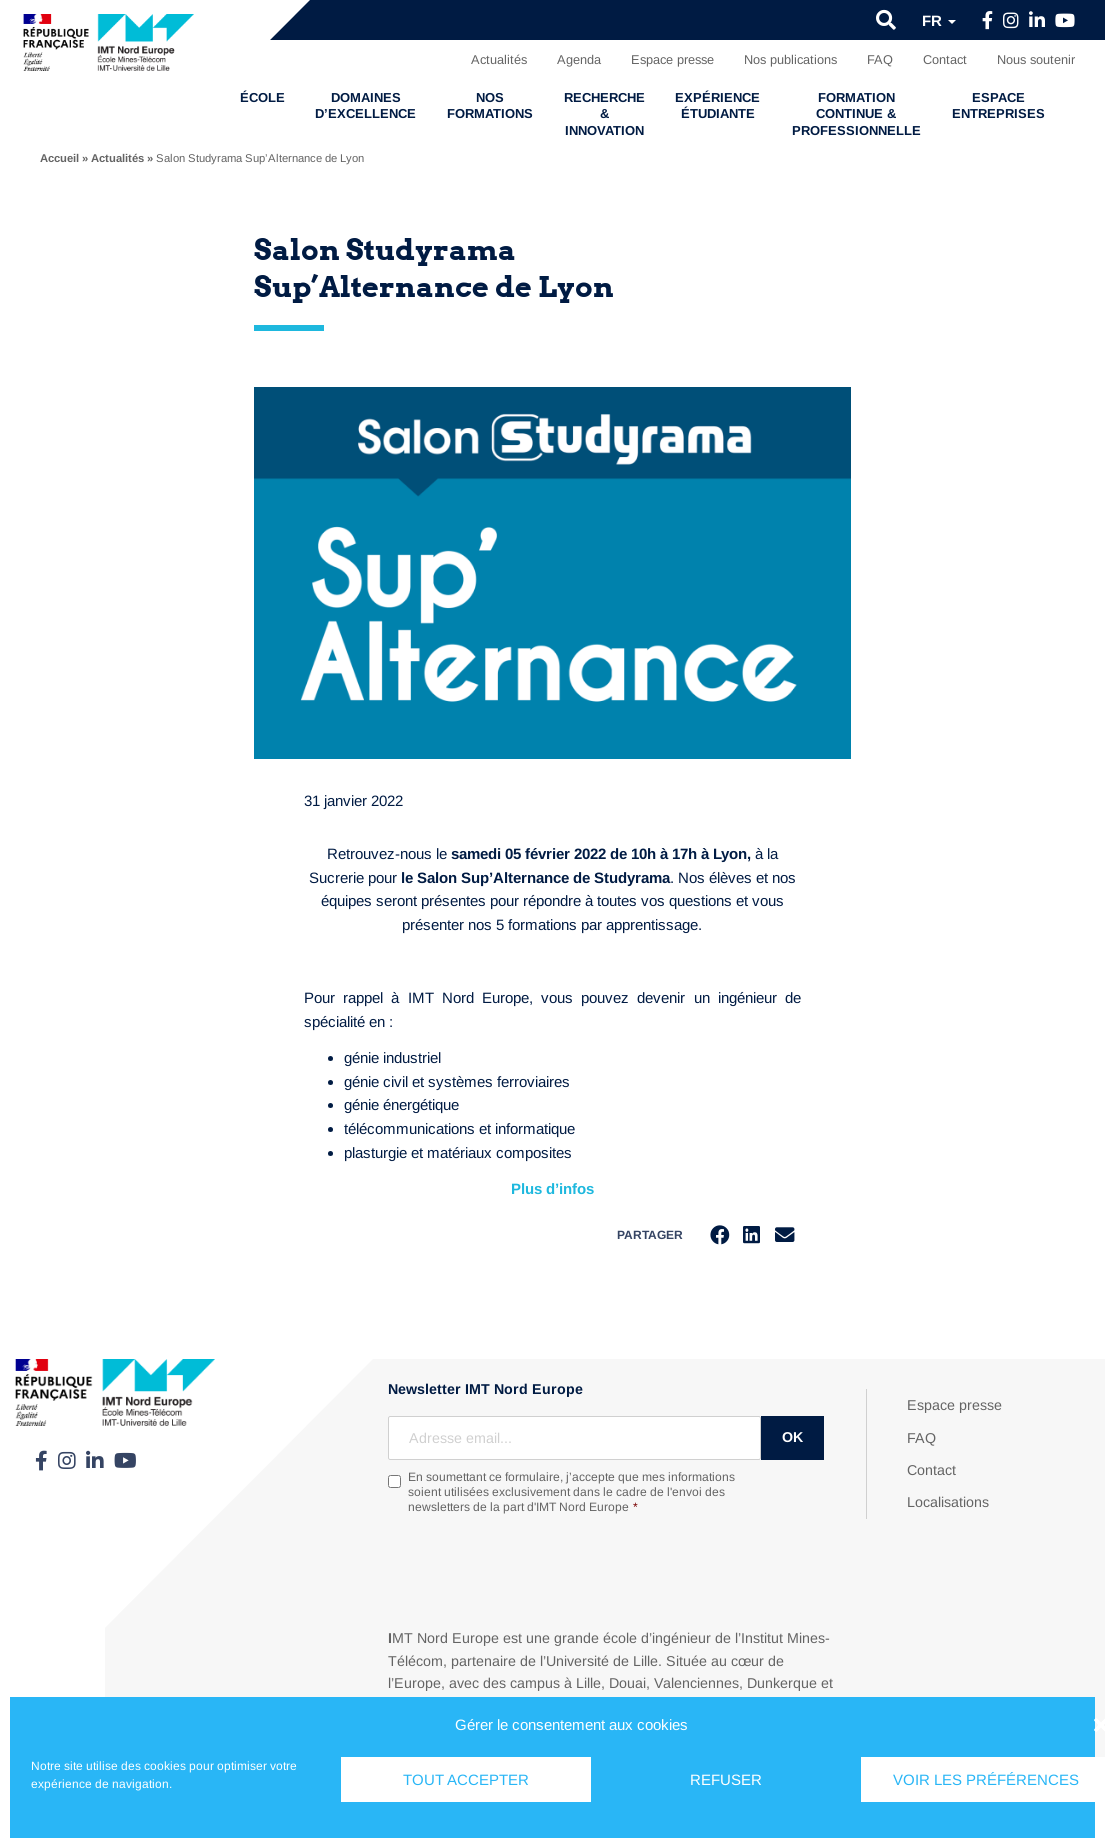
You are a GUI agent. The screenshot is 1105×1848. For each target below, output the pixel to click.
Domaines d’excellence (365, 105)
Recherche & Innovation (604, 114)
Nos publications (790, 59)
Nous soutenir (1036, 59)
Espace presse (672, 59)
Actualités (499, 59)
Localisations (948, 1504)
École (262, 97)
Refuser (726, 1779)
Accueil (59, 158)
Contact (945, 59)
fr (939, 20)
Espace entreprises (998, 105)
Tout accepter (466, 1779)
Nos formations (490, 105)
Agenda (579, 59)
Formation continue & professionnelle (856, 114)
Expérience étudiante (717, 105)
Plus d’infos (552, 1188)
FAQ (880, 59)
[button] (886, 20)
